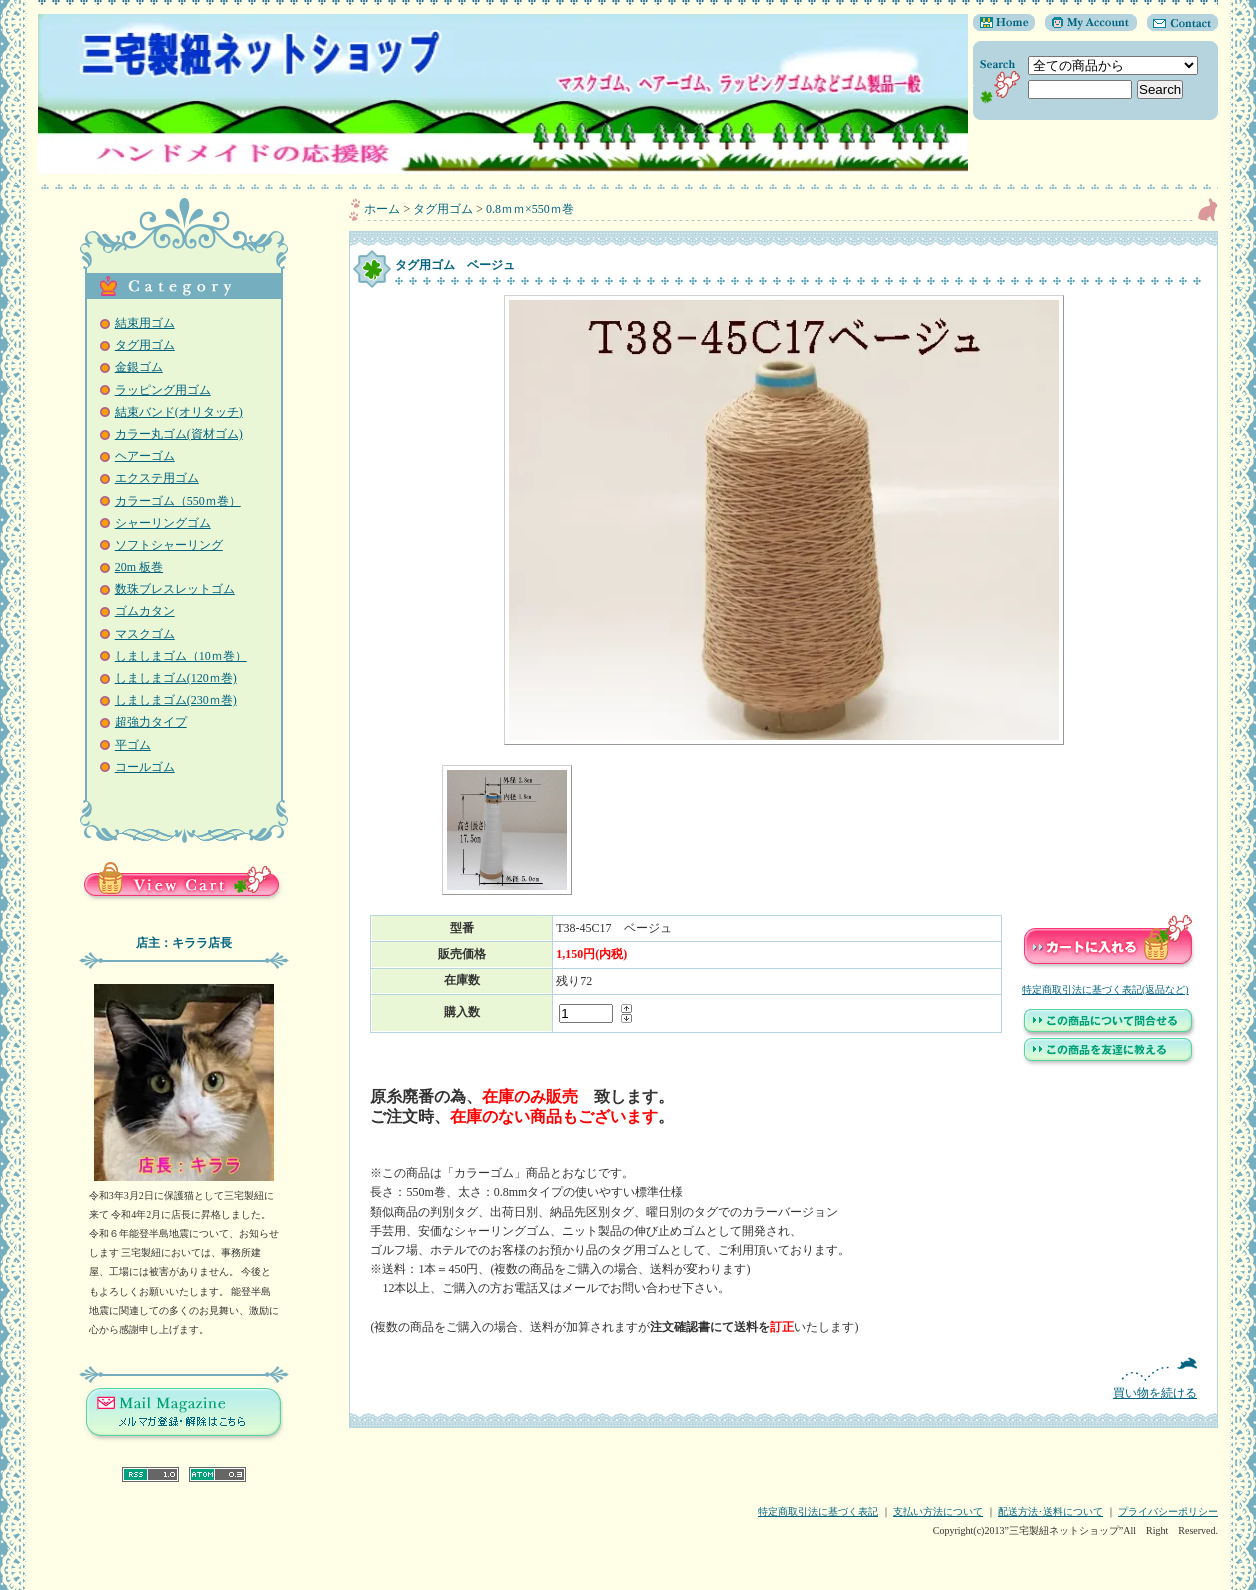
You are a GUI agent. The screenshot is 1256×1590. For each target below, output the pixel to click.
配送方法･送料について (1050, 1511)
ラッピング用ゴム (163, 390)
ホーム (382, 209)
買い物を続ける (783, 1378)
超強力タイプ (151, 722)
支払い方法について (938, 1511)
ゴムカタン (145, 611)
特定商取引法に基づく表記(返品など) (1105, 989)
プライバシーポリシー (1168, 1511)
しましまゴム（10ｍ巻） (181, 656)
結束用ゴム (145, 323)
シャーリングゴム (163, 523)
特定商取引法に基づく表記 (818, 1511)
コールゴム (145, 767)
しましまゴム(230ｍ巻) (176, 700)
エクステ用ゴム (157, 478)
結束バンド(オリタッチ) (179, 412)
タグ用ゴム (145, 345)
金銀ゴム (139, 367)
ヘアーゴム (145, 456)
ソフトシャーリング (169, 545)
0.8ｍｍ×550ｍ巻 (530, 209)
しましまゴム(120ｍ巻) (176, 678)
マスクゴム (145, 634)
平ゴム (133, 745)
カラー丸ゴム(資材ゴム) (179, 434)
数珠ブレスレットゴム (175, 589)
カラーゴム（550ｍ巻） (178, 501)
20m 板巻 (139, 567)
